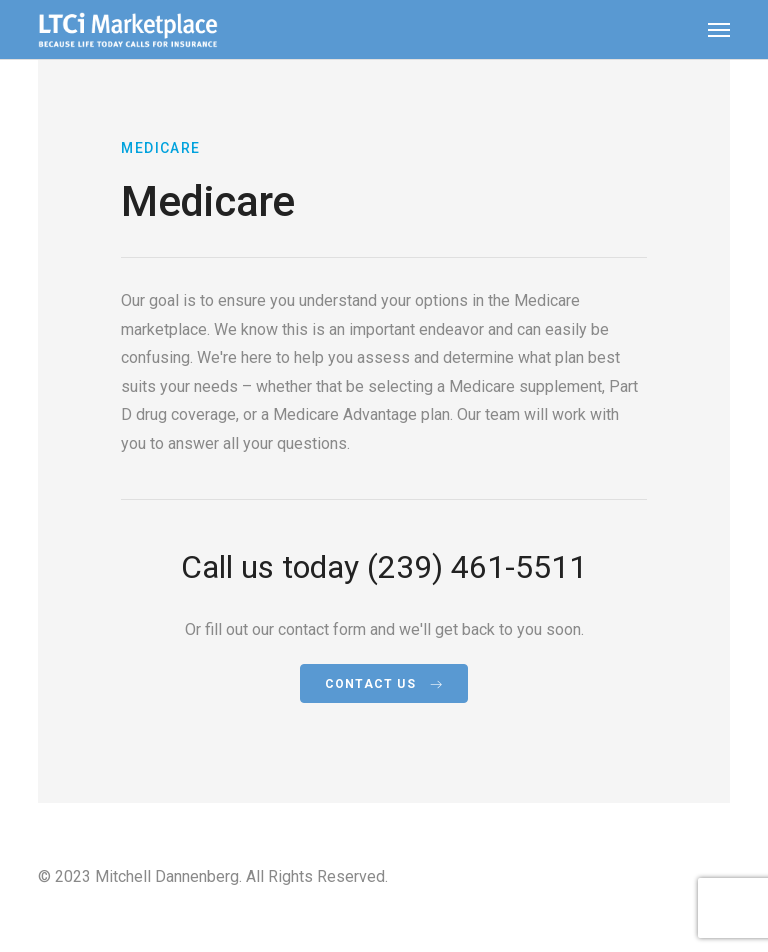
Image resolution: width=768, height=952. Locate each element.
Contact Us (384, 684)
